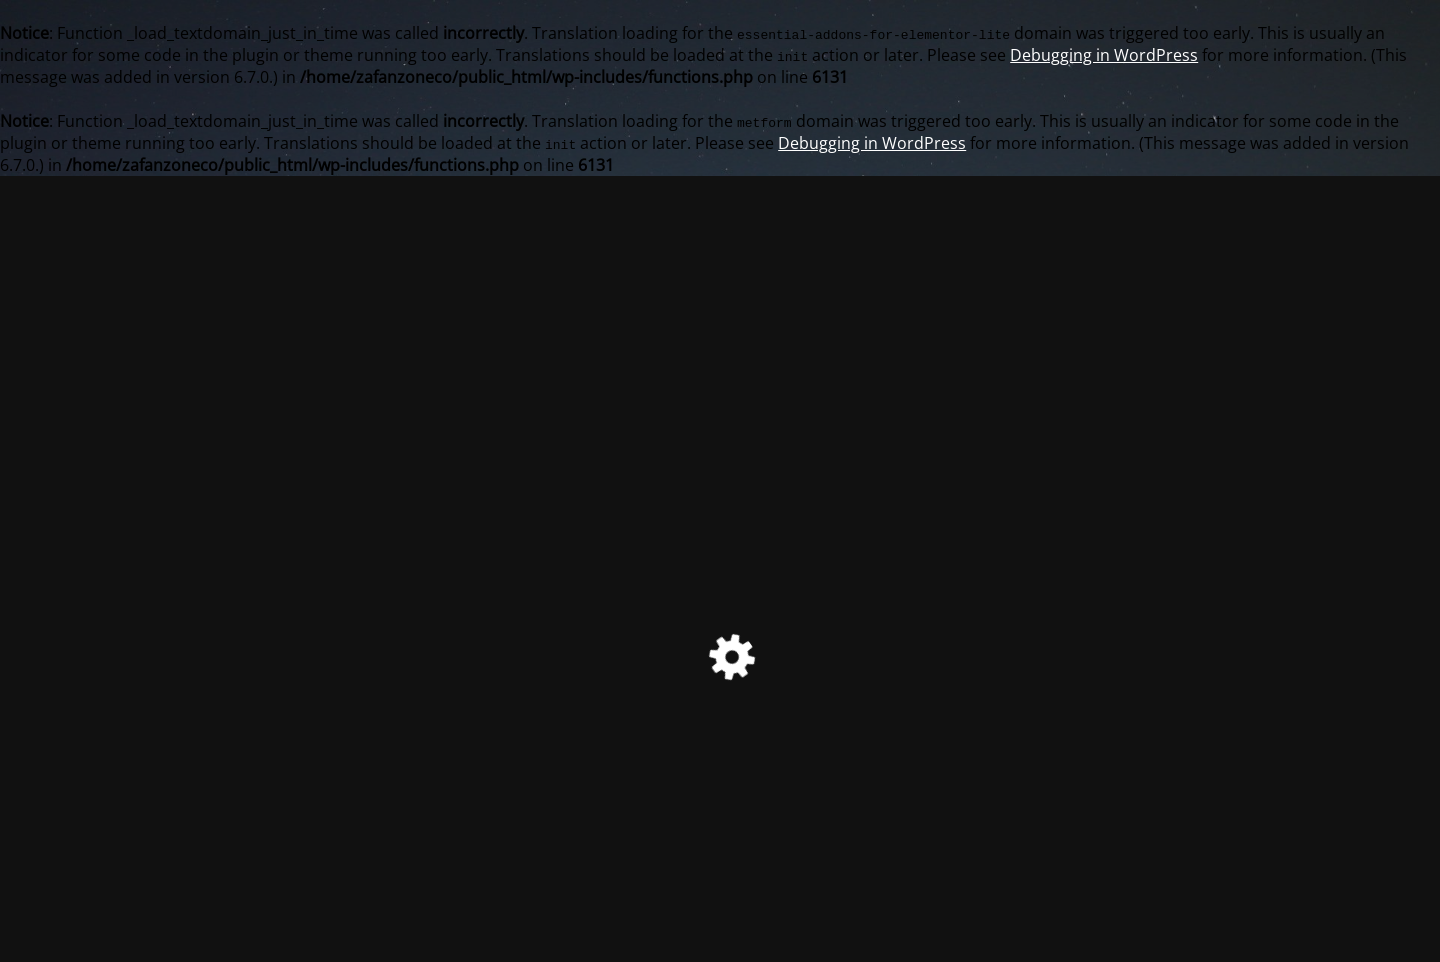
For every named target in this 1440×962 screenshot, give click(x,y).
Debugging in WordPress (1104, 55)
